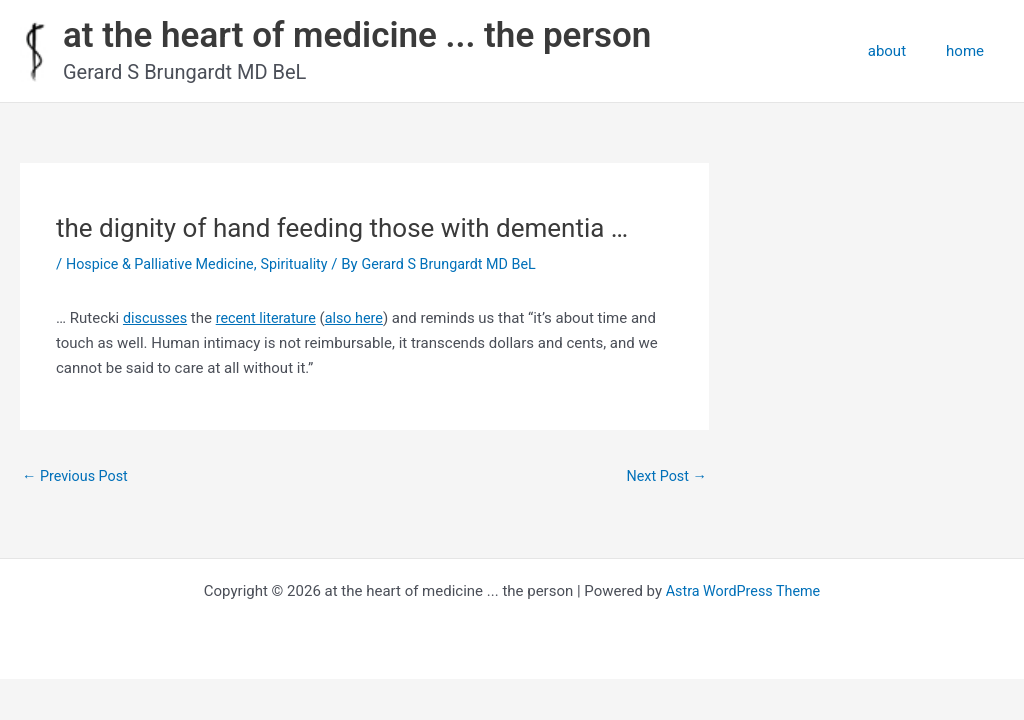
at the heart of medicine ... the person (357, 35)
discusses (156, 318)
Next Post (665, 477)
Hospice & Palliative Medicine (164, 264)
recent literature (271, 318)
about (902, 51)
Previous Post (77, 477)
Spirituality (304, 264)
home (970, 51)
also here (362, 318)
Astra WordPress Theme (743, 592)
